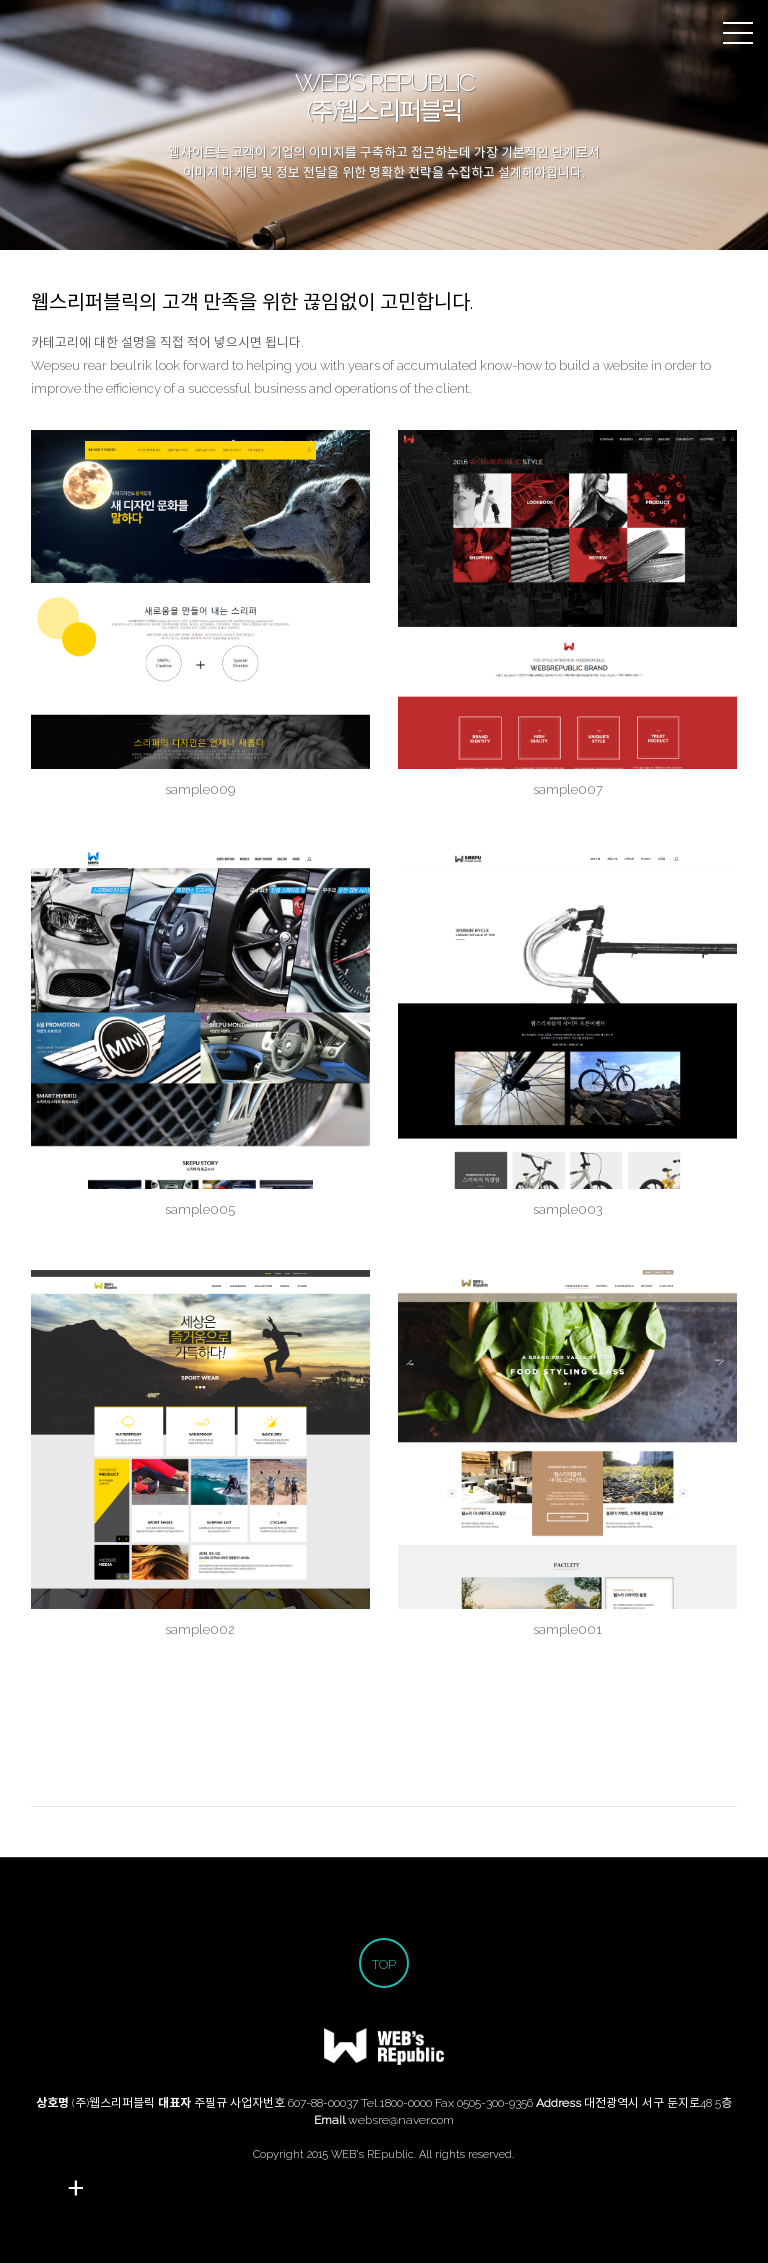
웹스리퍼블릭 (35, 34)
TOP (384, 1964)
